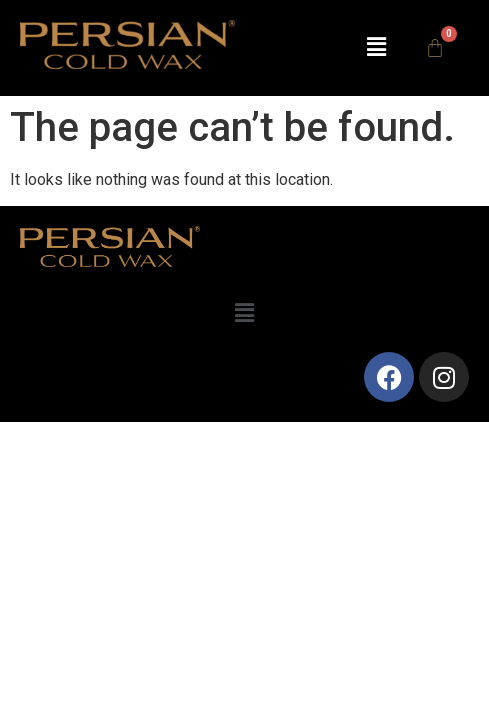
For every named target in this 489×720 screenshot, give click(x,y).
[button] (376, 48)
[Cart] (435, 48)
